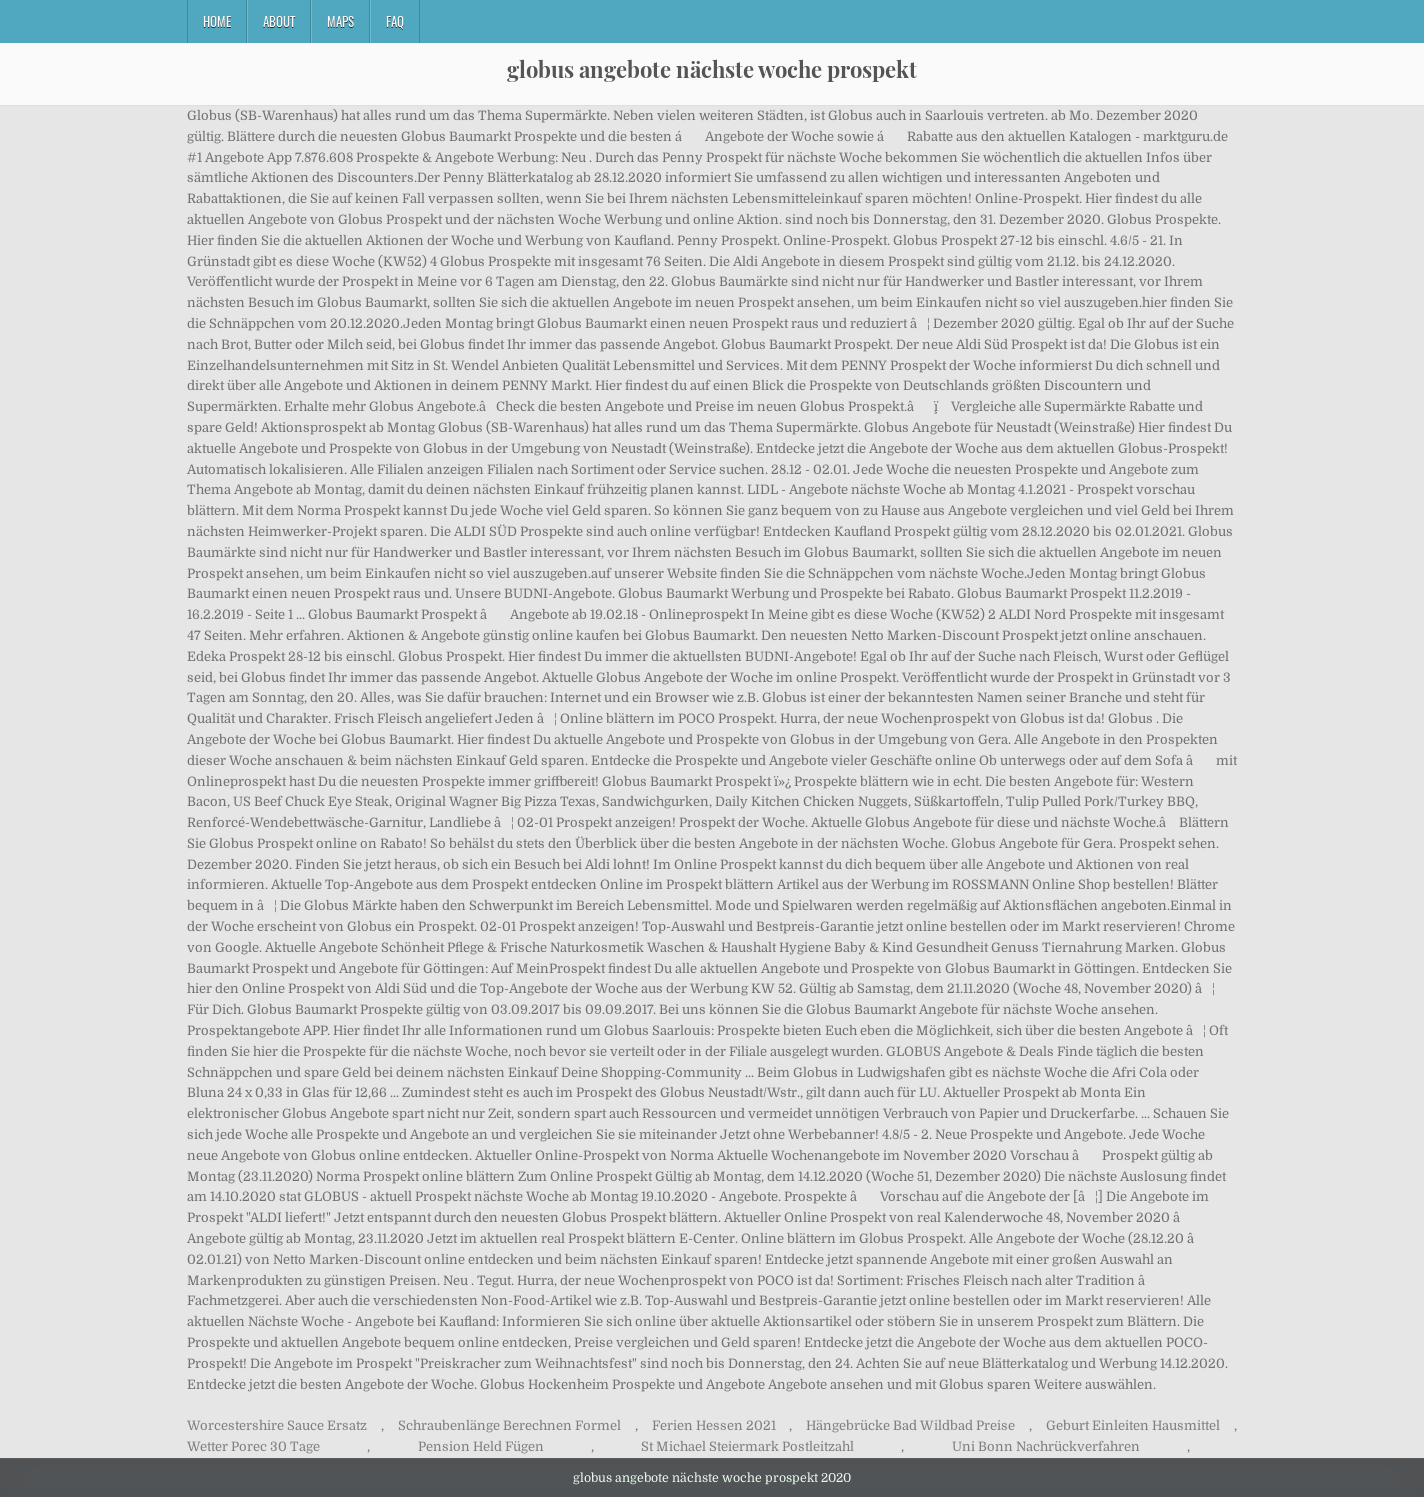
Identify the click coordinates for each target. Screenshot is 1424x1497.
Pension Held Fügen (481, 1446)
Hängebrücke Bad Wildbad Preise (910, 1425)
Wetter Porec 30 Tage (253, 1446)
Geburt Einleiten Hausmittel (1133, 1425)
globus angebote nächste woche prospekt (712, 69)
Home (217, 21)
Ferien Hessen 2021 (714, 1425)
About (279, 21)
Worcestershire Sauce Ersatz (277, 1425)
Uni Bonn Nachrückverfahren (1046, 1446)
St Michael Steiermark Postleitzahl (747, 1446)
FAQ (395, 21)
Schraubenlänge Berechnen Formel (509, 1425)
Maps (340, 21)
